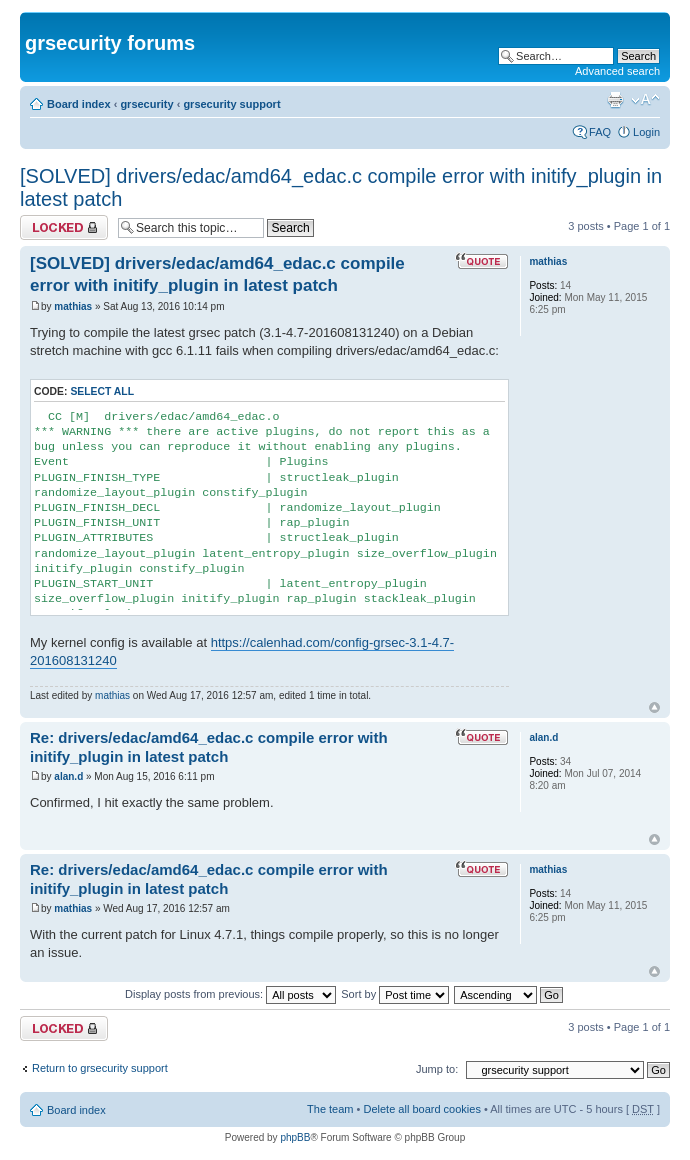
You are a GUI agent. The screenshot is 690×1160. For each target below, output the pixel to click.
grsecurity (146, 104)
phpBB (295, 1137)
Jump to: (437, 1069)
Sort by (395, 994)
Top (654, 707)
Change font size (645, 100)
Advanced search (617, 71)
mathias (73, 306)
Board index (79, 104)
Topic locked (64, 227)
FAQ (600, 132)
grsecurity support (231, 104)
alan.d (68, 776)
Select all (102, 391)
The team (330, 1109)
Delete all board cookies (421, 1109)
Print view (615, 100)
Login (646, 132)
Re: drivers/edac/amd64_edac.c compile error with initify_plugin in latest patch (209, 747)
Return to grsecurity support (100, 1068)
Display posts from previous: (230, 994)
